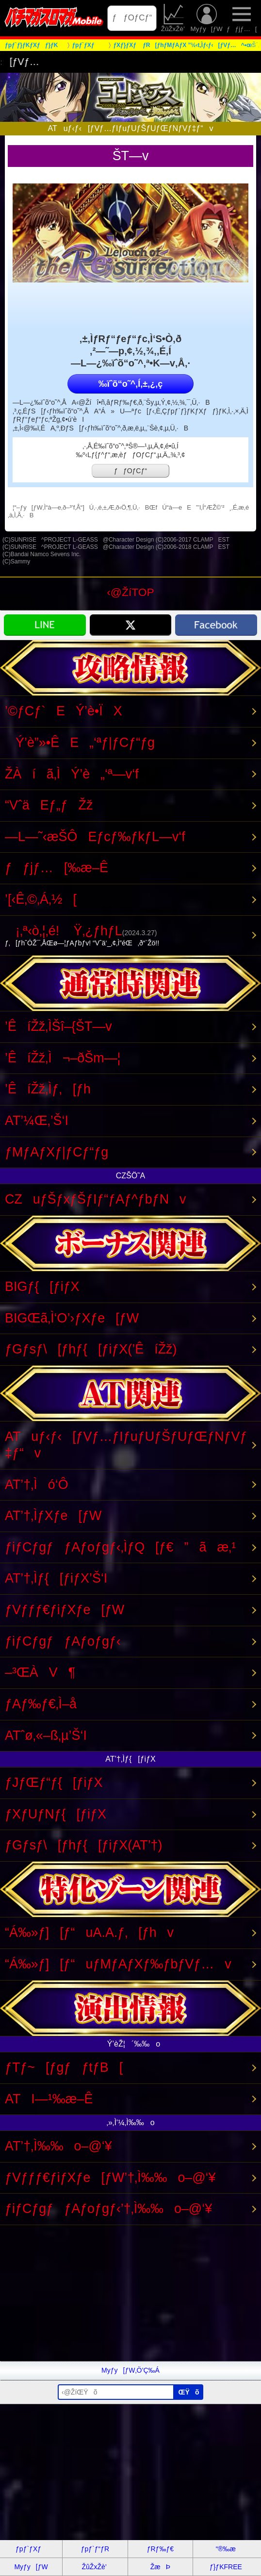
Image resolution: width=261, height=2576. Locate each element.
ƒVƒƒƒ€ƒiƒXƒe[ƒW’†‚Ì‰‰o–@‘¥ (110, 2177)
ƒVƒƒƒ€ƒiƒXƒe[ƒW (64, 1609)
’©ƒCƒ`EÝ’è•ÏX (63, 711)
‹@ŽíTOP (130, 592)
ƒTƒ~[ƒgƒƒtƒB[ (64, 2067)
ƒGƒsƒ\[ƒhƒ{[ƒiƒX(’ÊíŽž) (91, 1349)
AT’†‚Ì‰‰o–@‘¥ (58, 2146)
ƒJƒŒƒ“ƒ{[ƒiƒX (53, 1782)
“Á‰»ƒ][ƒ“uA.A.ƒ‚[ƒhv (89, 1932)
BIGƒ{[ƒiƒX (42, 1286)
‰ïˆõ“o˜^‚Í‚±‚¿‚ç (130, 384)
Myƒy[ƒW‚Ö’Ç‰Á (130, 2370)
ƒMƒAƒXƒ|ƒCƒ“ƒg (56, 1152)
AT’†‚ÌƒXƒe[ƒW (53, 1515)
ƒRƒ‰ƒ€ (160, 2549)
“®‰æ (226, 2549)
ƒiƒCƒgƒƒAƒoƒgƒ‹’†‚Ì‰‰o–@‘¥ (108, 2208)
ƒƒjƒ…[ (242, 18)
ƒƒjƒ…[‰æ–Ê (56, 867)
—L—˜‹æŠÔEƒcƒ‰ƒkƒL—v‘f (95, 836)
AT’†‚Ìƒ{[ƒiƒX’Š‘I (56, 1578)
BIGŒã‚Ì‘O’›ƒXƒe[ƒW (72, 1318)
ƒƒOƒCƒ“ (132, 17)
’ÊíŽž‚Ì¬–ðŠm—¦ (63, 1058)
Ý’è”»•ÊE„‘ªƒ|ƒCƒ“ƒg (80, 742)
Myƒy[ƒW (207, 18)
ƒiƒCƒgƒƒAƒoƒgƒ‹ (63, 1641)
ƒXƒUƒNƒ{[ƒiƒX (55, 1814)
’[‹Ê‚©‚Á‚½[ (41, 899)
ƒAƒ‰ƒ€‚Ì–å (41, 1704)
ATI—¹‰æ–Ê (49, 2099)
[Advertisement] (130, 2293)
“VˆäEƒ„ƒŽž (49, 805)
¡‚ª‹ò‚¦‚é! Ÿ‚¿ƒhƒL (128, 936)
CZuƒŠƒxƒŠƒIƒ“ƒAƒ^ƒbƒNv (95, 1199)
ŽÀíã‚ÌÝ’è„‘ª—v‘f (72, 774)
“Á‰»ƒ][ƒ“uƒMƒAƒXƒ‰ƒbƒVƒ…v (118, 1964)
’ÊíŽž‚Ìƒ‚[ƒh (48, 1089)
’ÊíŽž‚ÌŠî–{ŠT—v (58, 1026)
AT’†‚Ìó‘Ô (36, 1484)
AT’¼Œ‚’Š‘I (36, 1120)
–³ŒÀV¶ (40, 1672)
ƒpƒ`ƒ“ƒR (95, 2549)
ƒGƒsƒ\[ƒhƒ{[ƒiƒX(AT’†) (84, 1845)
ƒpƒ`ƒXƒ (31, 2549)
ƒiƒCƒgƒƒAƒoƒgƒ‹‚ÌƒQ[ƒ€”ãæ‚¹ (120, 1547)
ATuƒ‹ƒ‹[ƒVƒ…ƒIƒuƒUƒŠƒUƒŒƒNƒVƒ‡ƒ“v (126, 1444)
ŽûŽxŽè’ (174, 18)
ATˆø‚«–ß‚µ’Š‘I (46, 1735)
